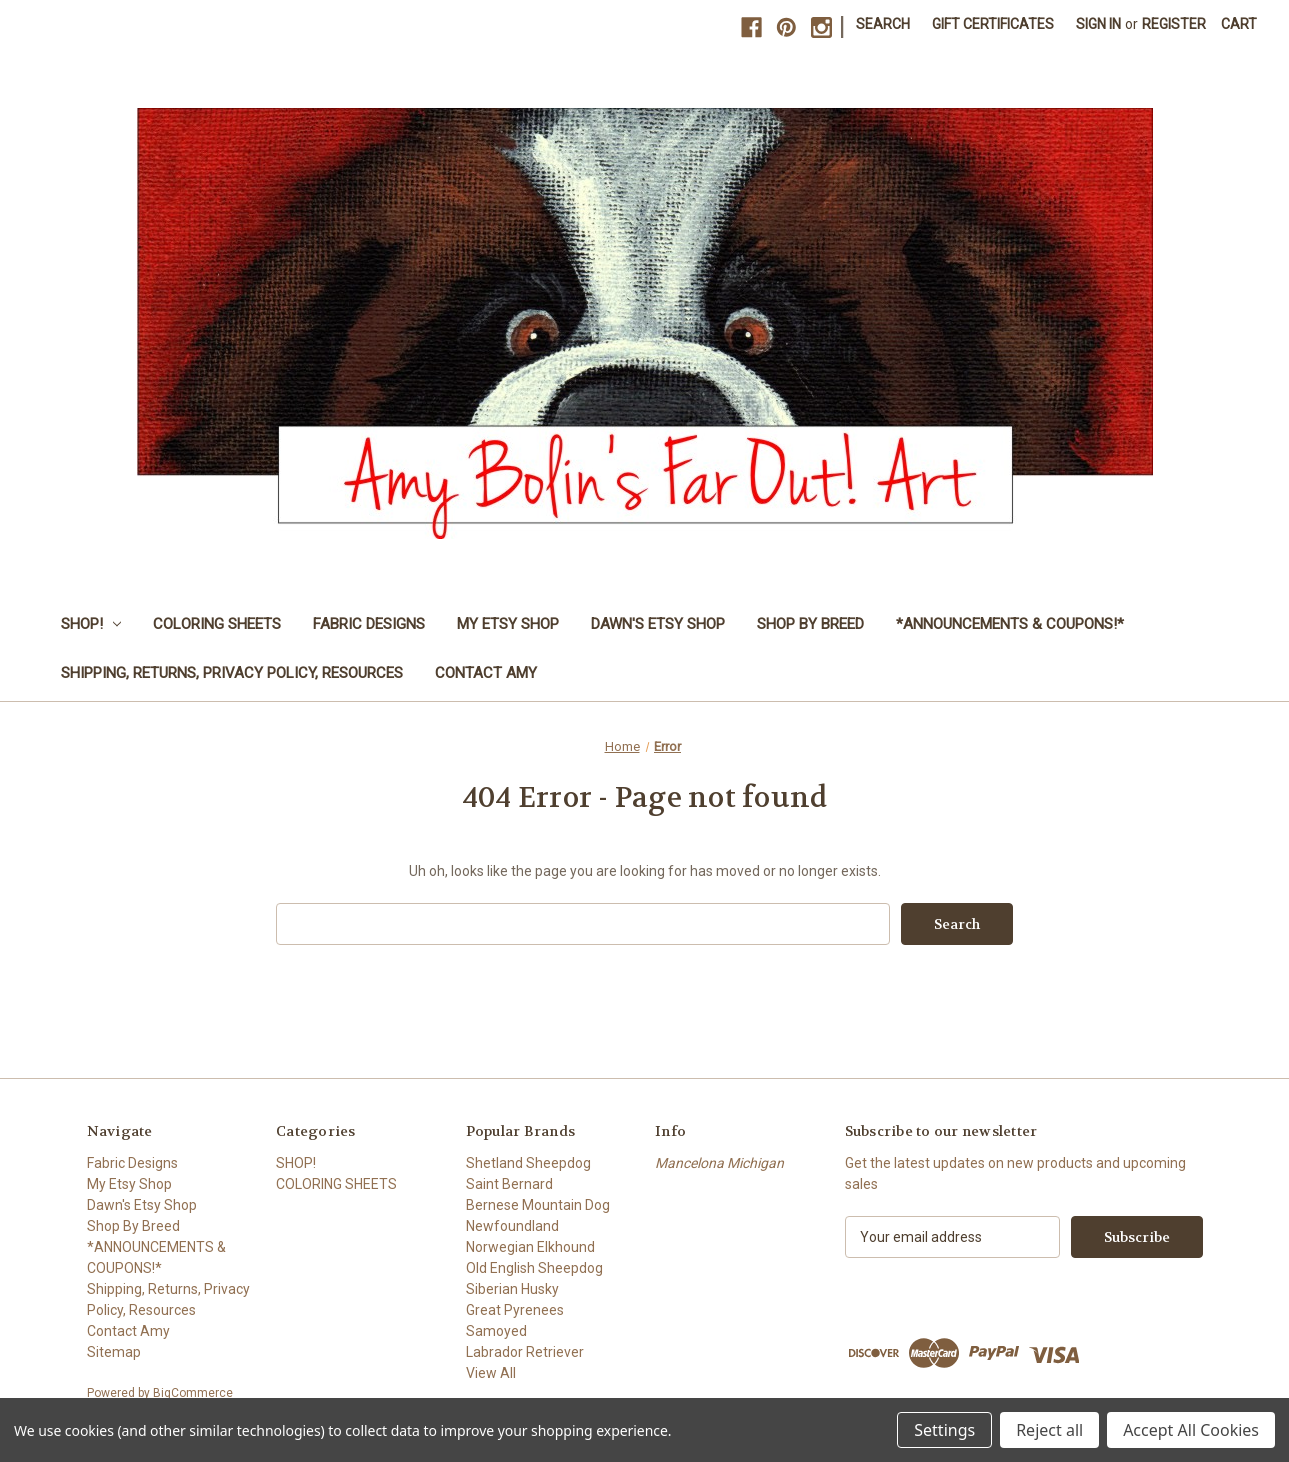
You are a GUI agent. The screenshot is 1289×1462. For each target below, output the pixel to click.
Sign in (1098, 24)
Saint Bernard (509, 1184)
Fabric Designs (369, 624)
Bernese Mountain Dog (538, 1205)
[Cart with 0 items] (1239, 24)
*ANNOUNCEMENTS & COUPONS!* (1010, 624)
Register (1174, 24)
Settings (944, 1430)
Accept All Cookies (1191, 1430)
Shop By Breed (810, 624)
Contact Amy (486, 673)
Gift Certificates (993, 24)
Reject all (1049, 1430)
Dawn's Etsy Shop (658, 624)
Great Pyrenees (515, 1310)
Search (883, 24)
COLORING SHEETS (217, 624)
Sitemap (114, 1352)
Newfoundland (512, 1226)
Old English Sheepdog (534, 1268)
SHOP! (91, 624)
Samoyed (496, 1331)
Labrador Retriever (525, 1352)
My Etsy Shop (508, 624)
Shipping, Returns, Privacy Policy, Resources (232, 673)
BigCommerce (193, 1393)
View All (491, 1373)
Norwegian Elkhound (530, 1247)
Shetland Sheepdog (528, 1163)
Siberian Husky (512, 1289)
